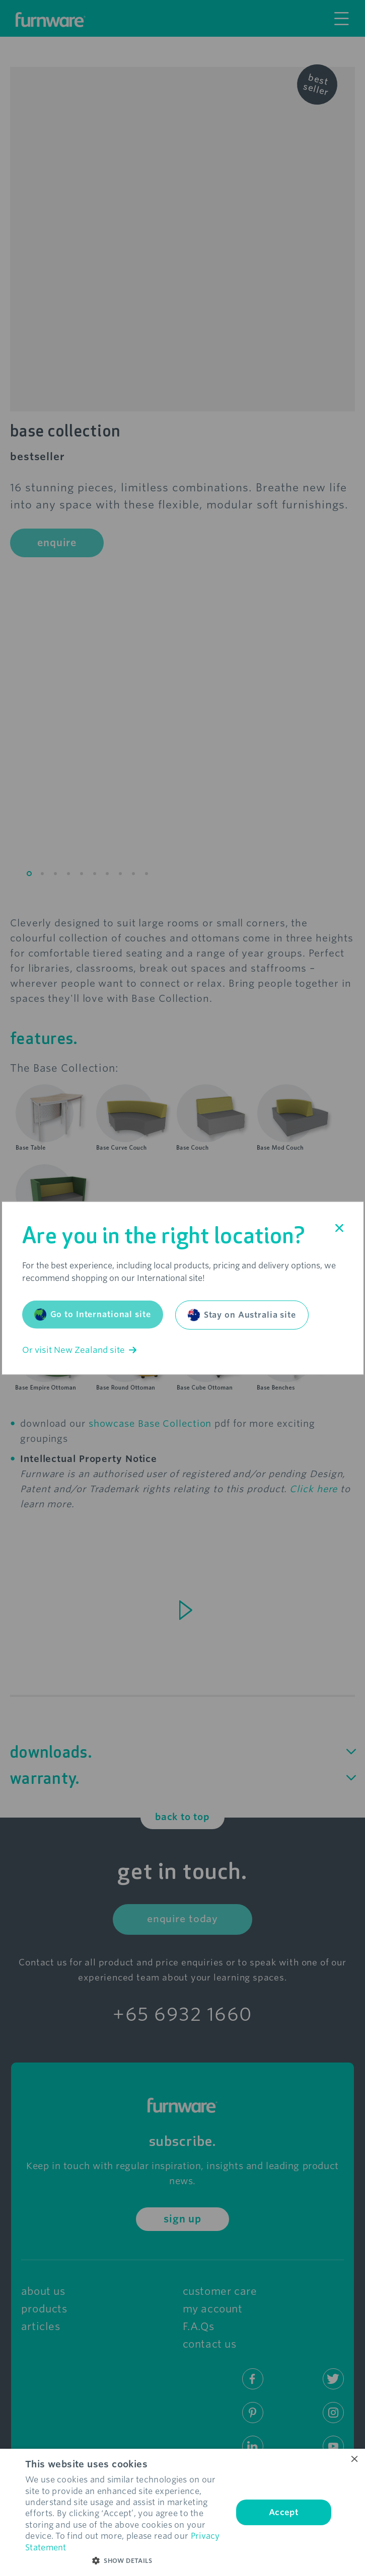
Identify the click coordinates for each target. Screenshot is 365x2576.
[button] (126, 2560)
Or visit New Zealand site (79, 1350)
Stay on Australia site (242, 1315)
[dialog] (182, 2512)
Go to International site (92, 1315)
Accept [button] (284, 2512)
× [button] (353, 2459)
